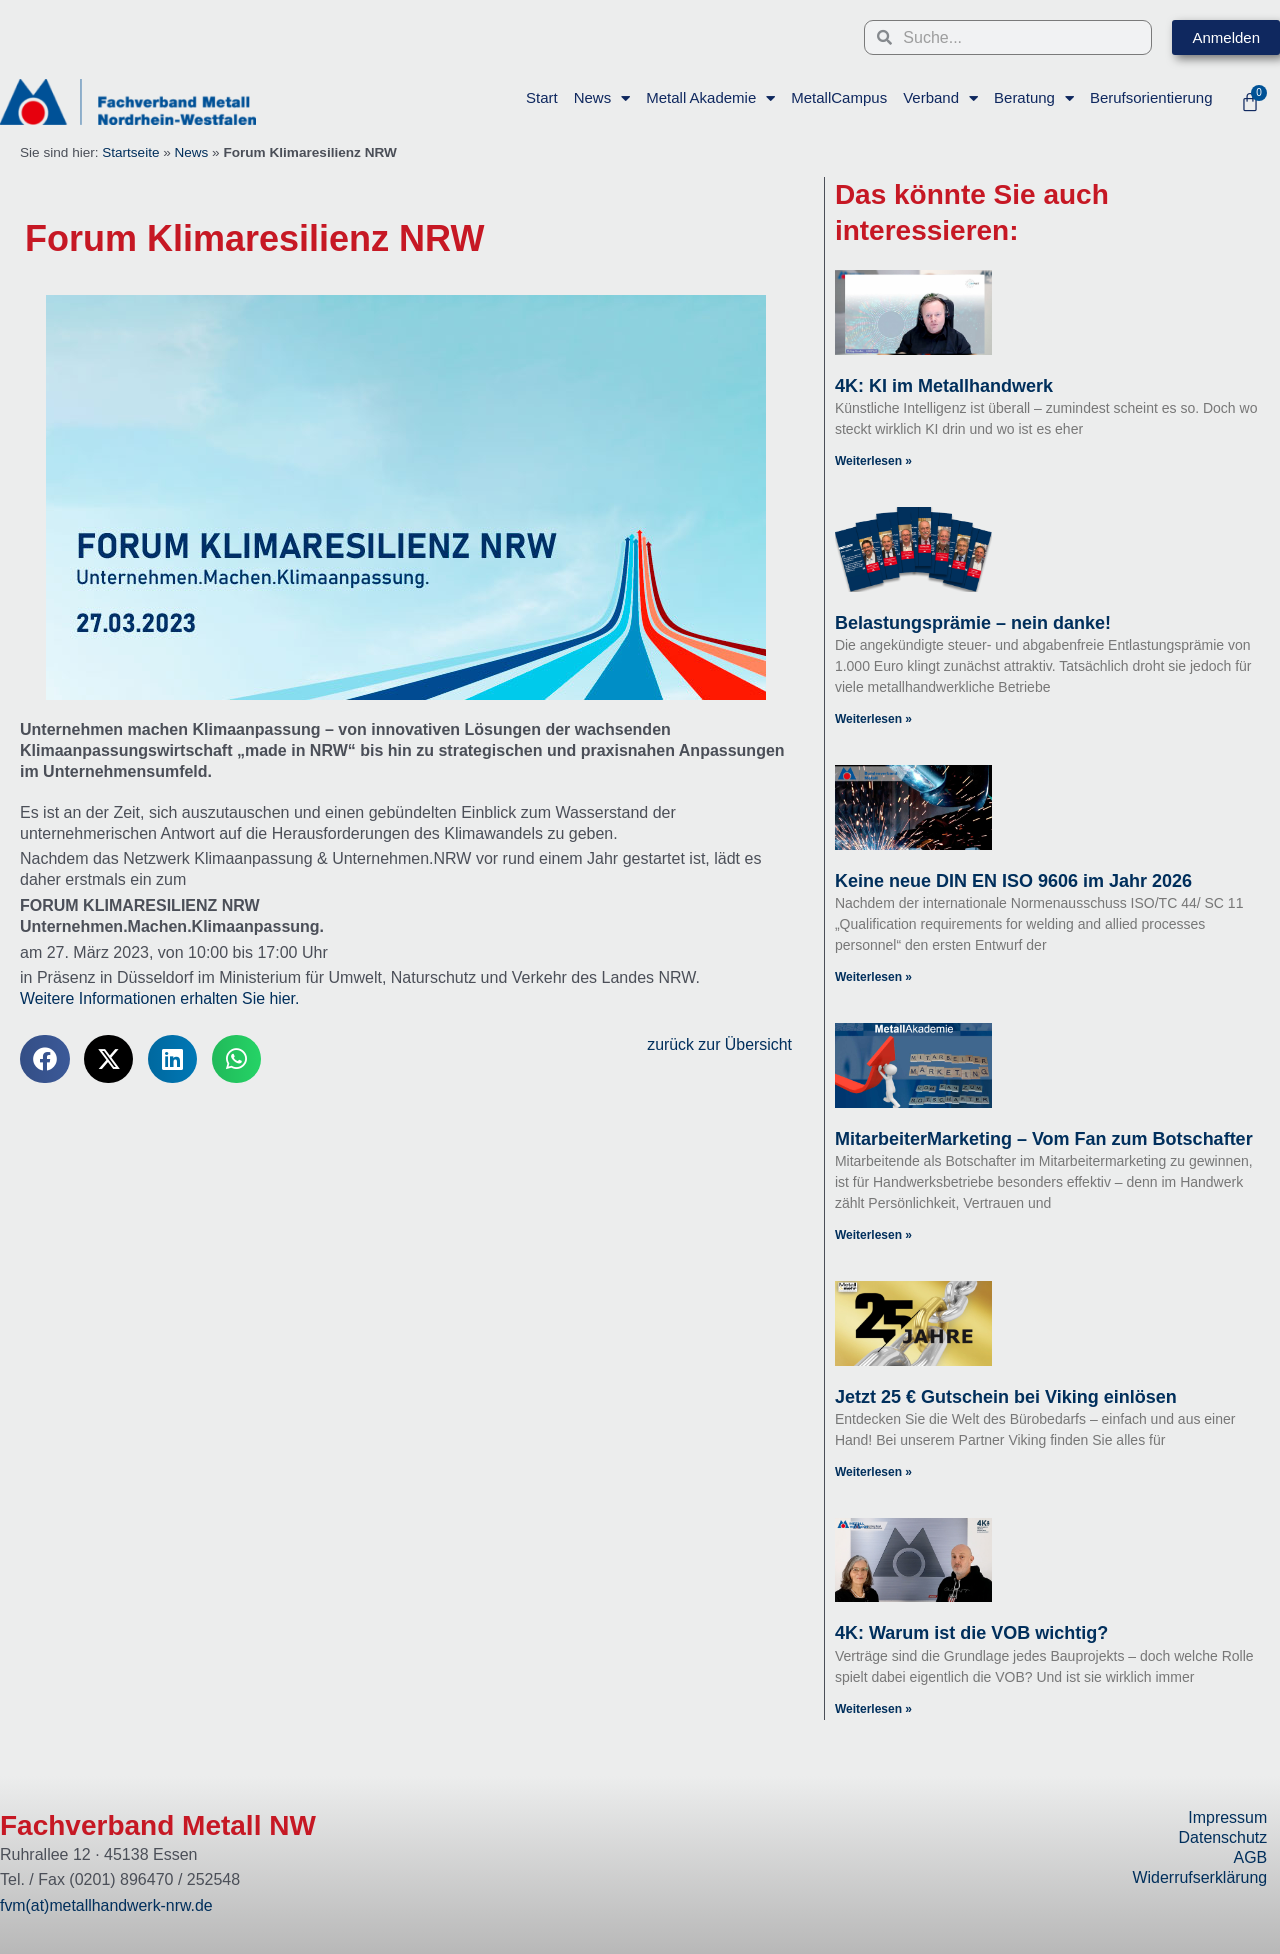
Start (542, 97)
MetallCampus (839, 97)
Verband (940, 98)
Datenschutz (1222, 1837)
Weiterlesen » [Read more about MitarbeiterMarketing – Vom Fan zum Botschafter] (873, 1235)
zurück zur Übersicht (718, 1044)
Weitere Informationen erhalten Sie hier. (161, 998)
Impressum (1227, 1817)
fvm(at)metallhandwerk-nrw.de (107, 1905)
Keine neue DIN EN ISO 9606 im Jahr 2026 (1013, 881)
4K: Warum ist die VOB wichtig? (971, 1634)
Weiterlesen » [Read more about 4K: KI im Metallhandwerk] (873, 461)
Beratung (1034, 98)
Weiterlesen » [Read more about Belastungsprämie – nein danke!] (873, 719)
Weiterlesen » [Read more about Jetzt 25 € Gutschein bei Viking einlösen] (873, 1473)
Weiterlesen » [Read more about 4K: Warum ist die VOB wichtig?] (873, 1710)
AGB (1250, 1857)
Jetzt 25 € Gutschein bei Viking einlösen (1006, 1397)
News (601, 98)
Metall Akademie (710, 98)
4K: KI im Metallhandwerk (944, 386)
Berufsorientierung (1150, 97)
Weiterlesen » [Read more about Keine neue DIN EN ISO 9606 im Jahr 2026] (873, 977)
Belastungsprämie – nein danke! (973, 623)
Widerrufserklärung (1199, 1877)
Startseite (130, 152)
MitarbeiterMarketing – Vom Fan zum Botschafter (1044, 1139)
